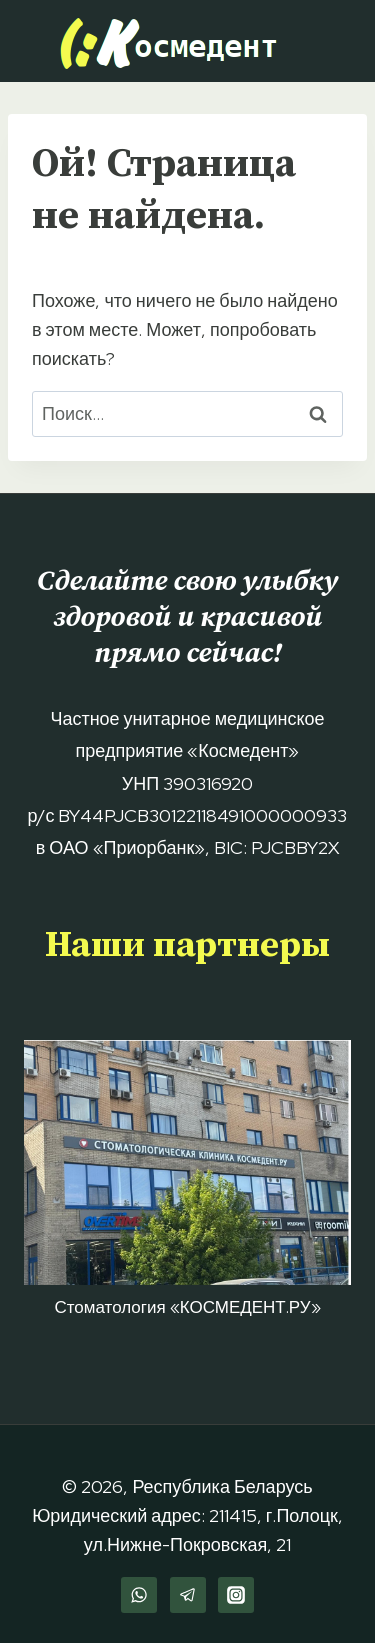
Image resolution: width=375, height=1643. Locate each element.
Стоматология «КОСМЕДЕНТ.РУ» (187, 1307)
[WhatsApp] (139, 1595)
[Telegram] (188, 1595)
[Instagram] (236, 1595)
